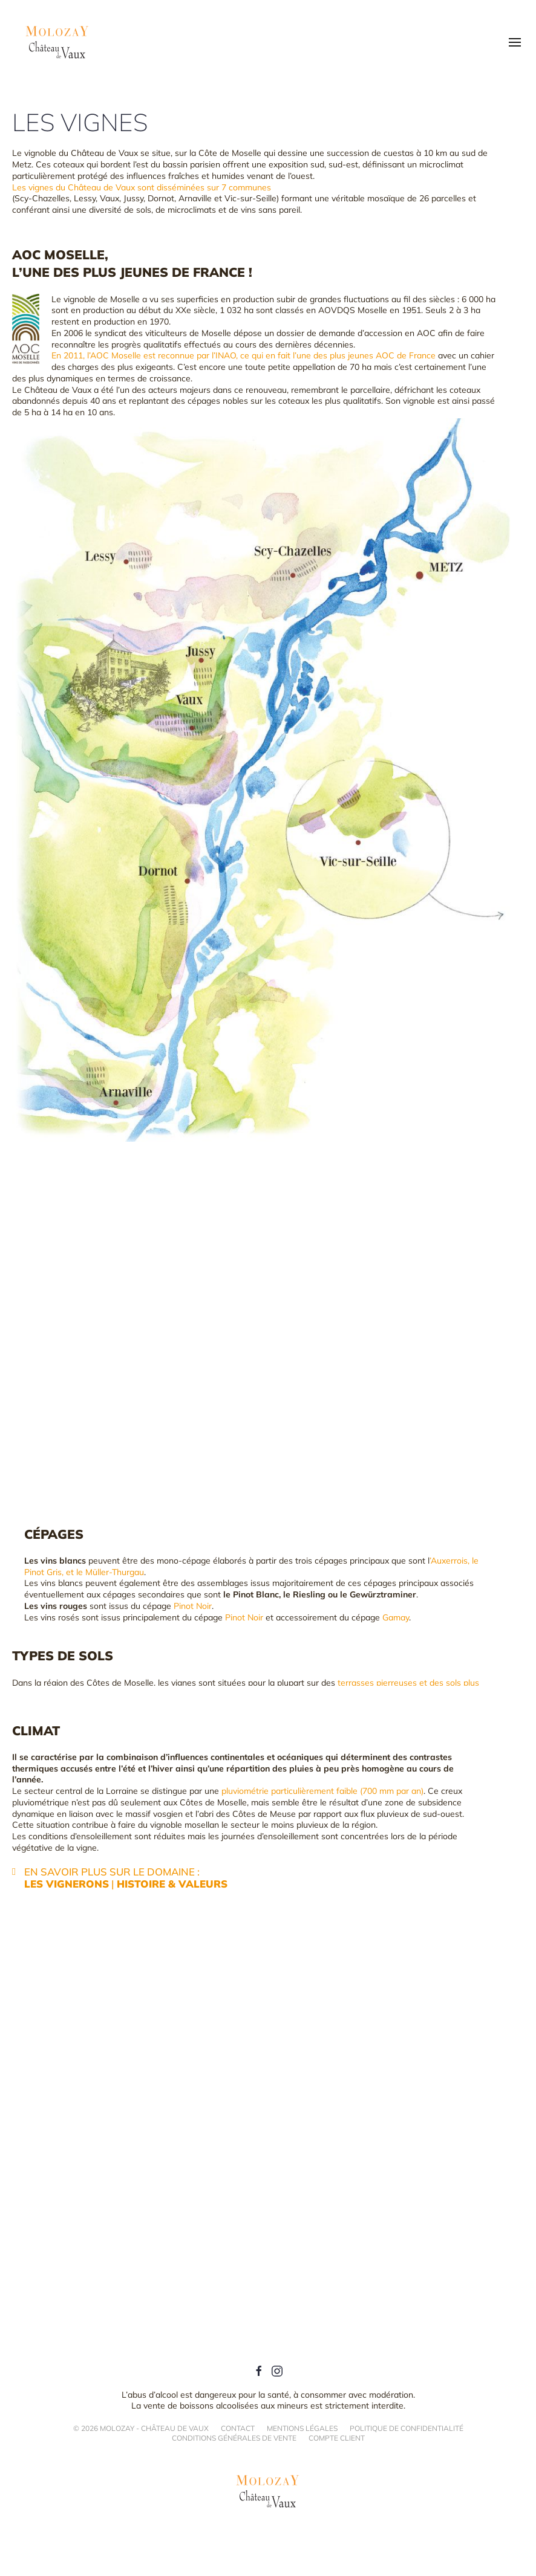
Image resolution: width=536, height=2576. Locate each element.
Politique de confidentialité (406, 2428)
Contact (238, 2428)
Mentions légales (302, 2428)
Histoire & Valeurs (172, 1883)
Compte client (337, 2437)
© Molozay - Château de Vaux (141, 2428)
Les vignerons (66, 1883)
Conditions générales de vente (234, 2437)
